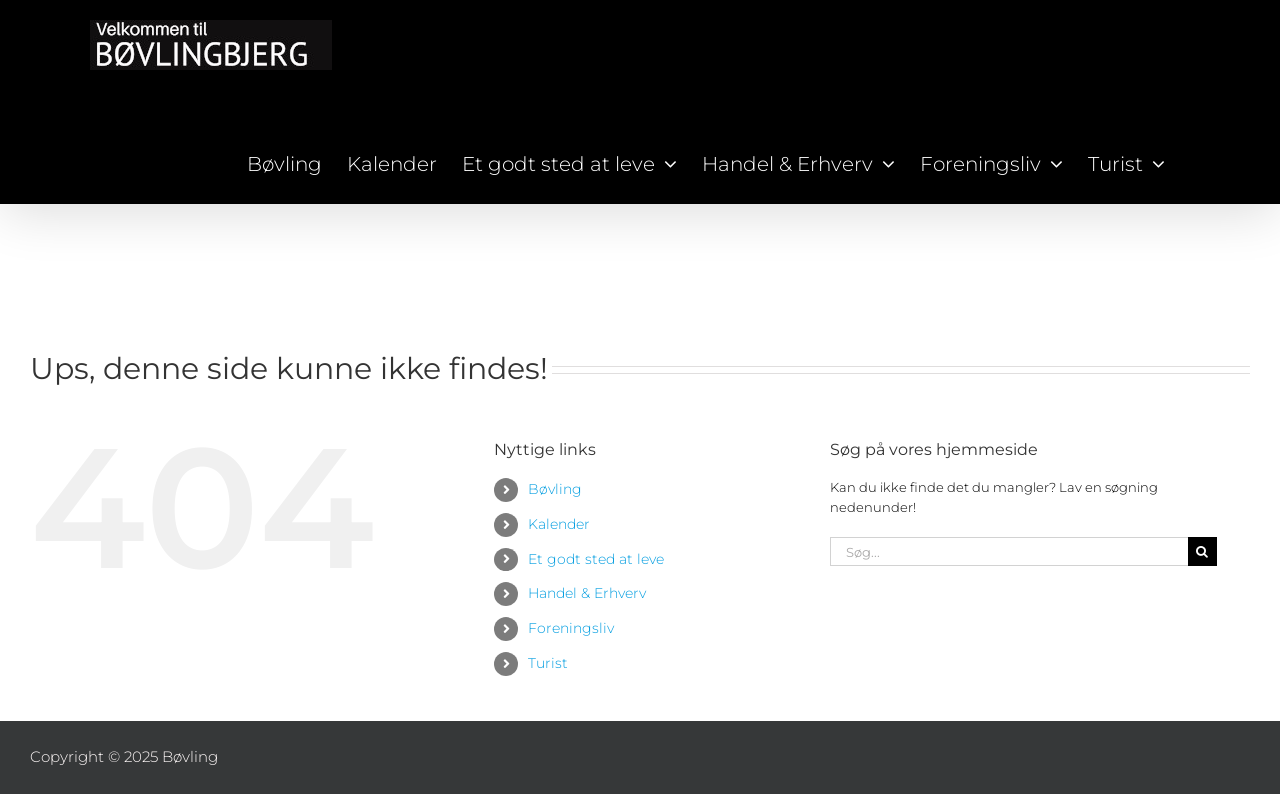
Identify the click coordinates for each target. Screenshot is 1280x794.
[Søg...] (1009, 551)
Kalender (559, 524)
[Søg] (1202, 551)
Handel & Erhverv (587, 593)
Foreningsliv (571, 628)
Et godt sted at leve (596, 559)
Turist (548, 663)
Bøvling (555, 489)
